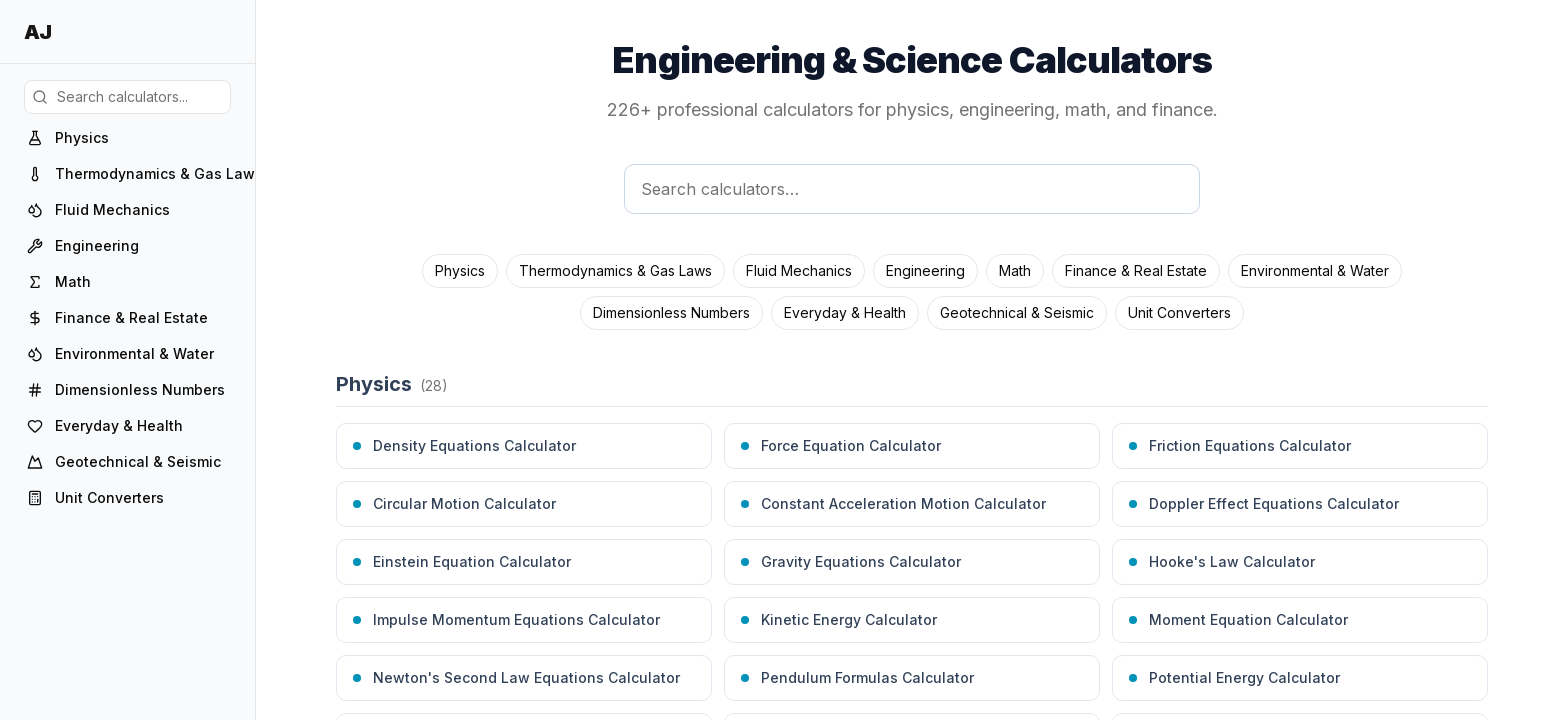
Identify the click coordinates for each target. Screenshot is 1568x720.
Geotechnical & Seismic (1017, 312)
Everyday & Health (845, 312)
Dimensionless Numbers (671, 312)
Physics (460, 270)
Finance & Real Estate (1136, 270)
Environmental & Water (1315, 270)
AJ (37, 32)
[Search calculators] (912, 189)
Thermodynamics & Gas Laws (615, 270)
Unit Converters (1179, 312)
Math (1015, 270)
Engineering (925, 270)
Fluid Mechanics (799, 270)
